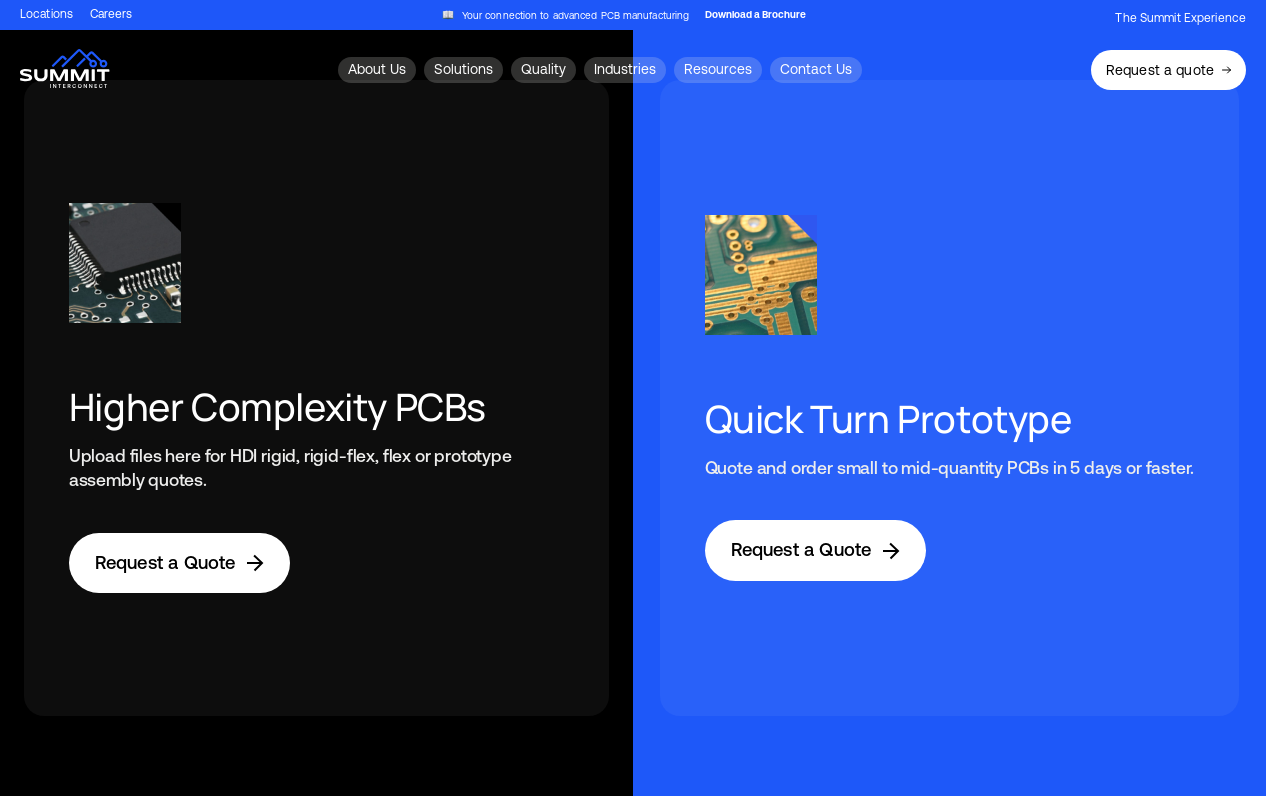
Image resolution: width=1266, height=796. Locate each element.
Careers (111, 14)
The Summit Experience (1180, 18)
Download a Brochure (755, 15)
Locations (46, 14)
